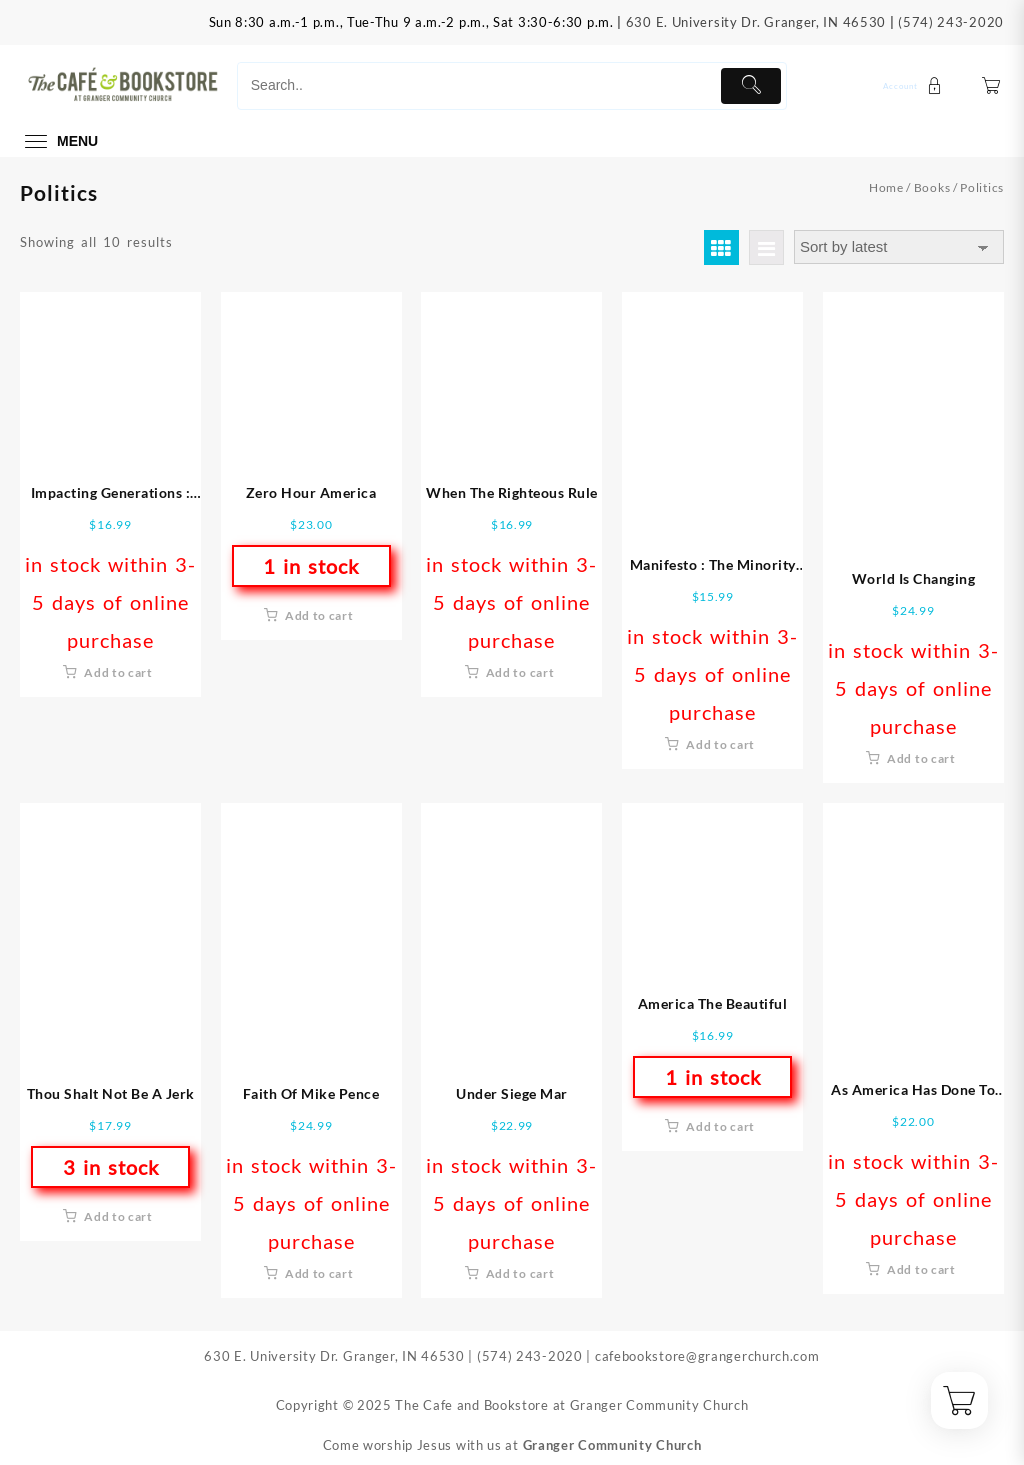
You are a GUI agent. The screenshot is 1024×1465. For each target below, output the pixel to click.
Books (932, 187)
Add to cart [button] (118, 672)
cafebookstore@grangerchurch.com (707, 1356)
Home (886, 187)
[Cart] (991, 85)
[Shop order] (899, 247)
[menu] (59, 141)
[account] (915, 85)
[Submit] (751, 86)
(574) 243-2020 (951, 22)
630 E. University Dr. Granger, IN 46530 (756, 22)
